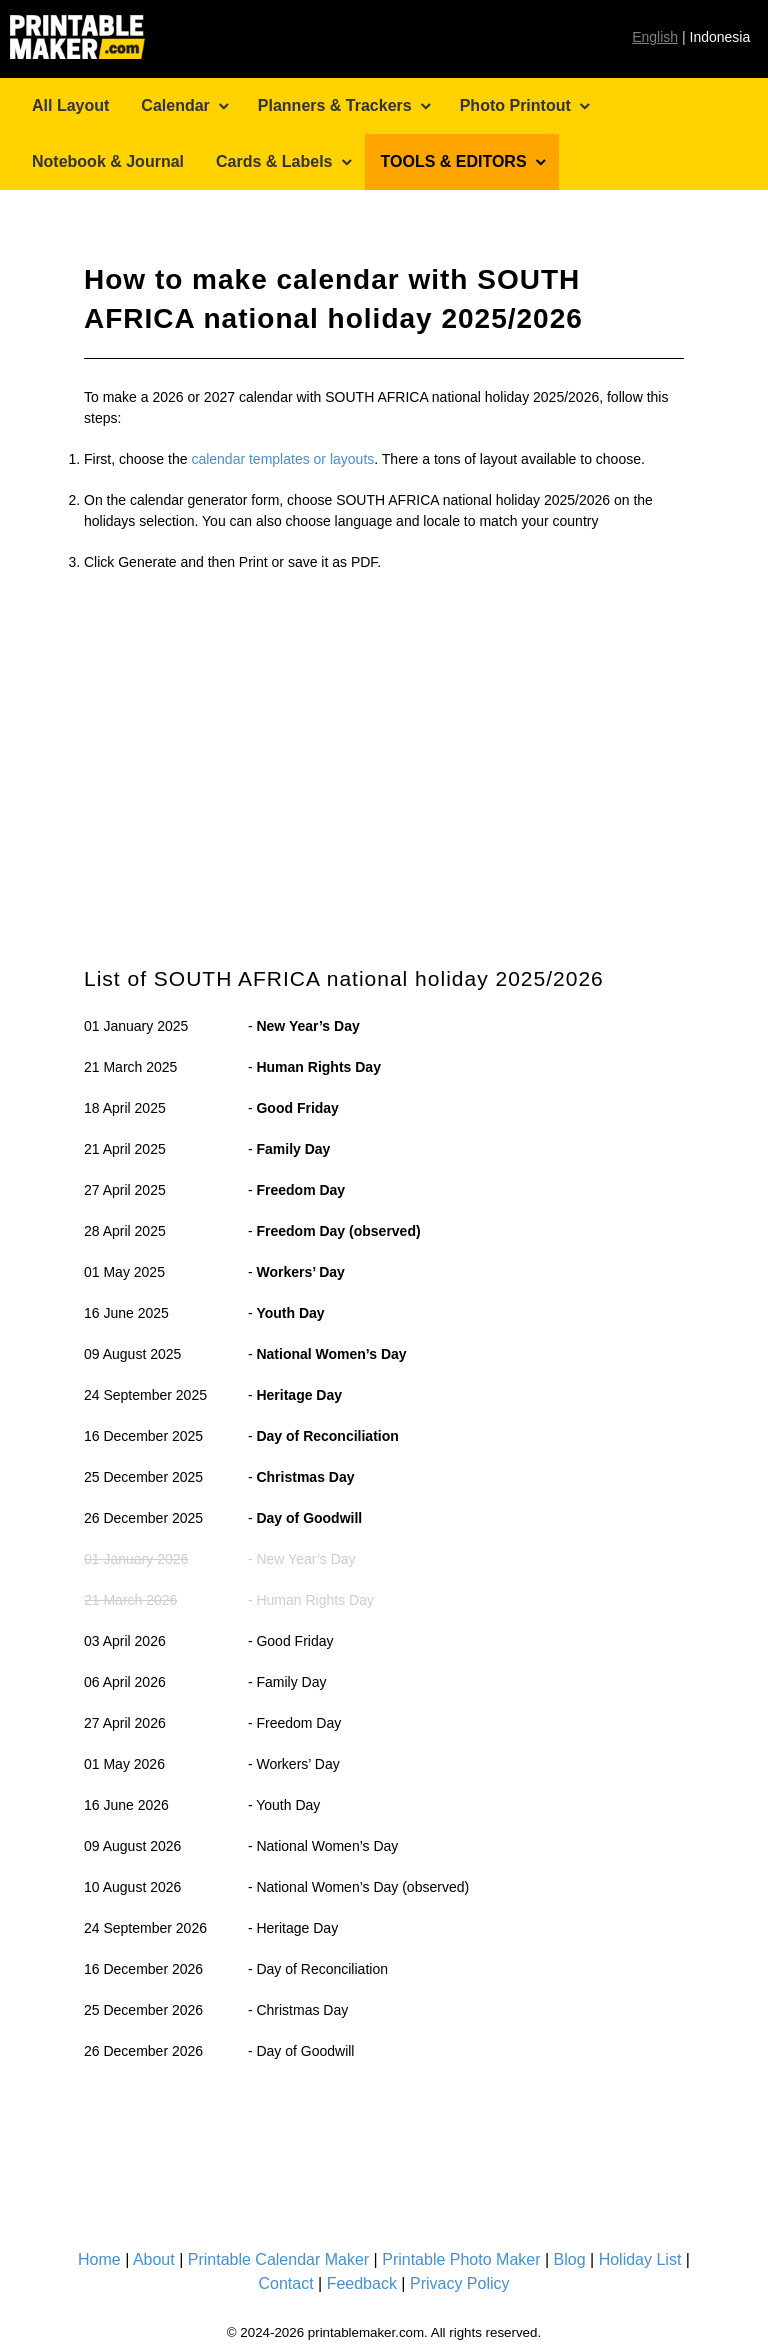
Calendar (175, 105)
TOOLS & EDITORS (454, 161)
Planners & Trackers (335, 105)
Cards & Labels (274, 161)
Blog (570, 2259)
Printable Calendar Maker (278, 2259)
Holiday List (640, 2259)
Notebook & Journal (108, 161)
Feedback (362, 2283)
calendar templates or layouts (282, 459)
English (655, 37)
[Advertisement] (384, 753)
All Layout (70, 105)
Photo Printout (515, 105)
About (154, 2259)
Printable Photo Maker (461, 2259)
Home (101, 2259)
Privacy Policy (460, 2283)
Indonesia (720, 37)
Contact (285, 2283)
